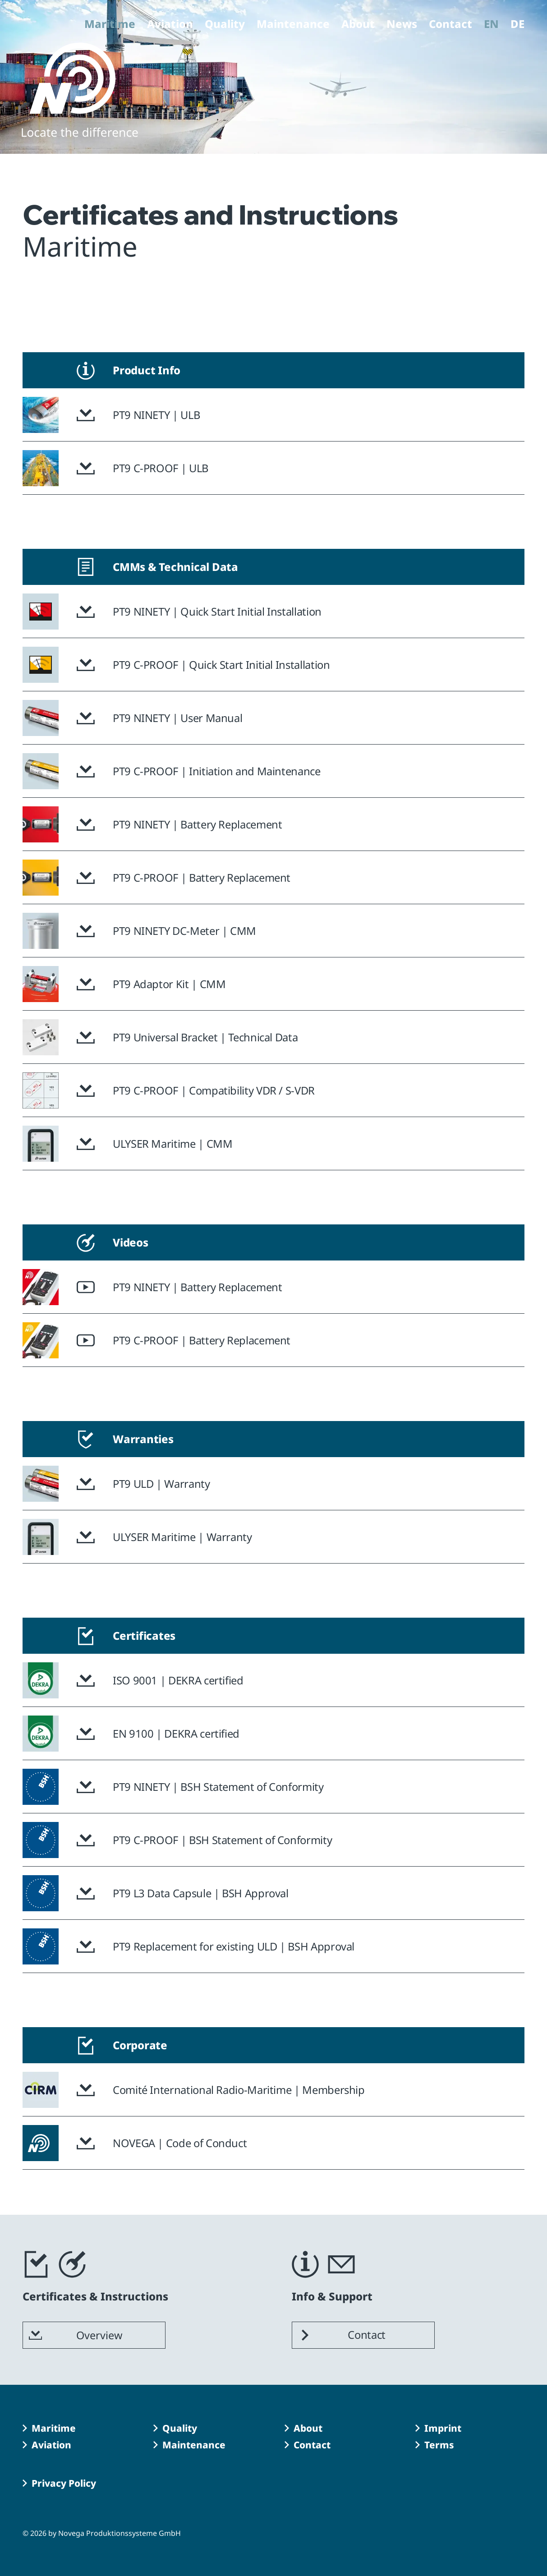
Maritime (109, 24)
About (358, 24)
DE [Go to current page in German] (517, 24)
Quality (225, 24)
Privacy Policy (64, 2483)
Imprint (442, 2428)
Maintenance (293, 24)
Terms (439, 2444)
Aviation (170, 24)
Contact (450, 24)
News (401, 24)
